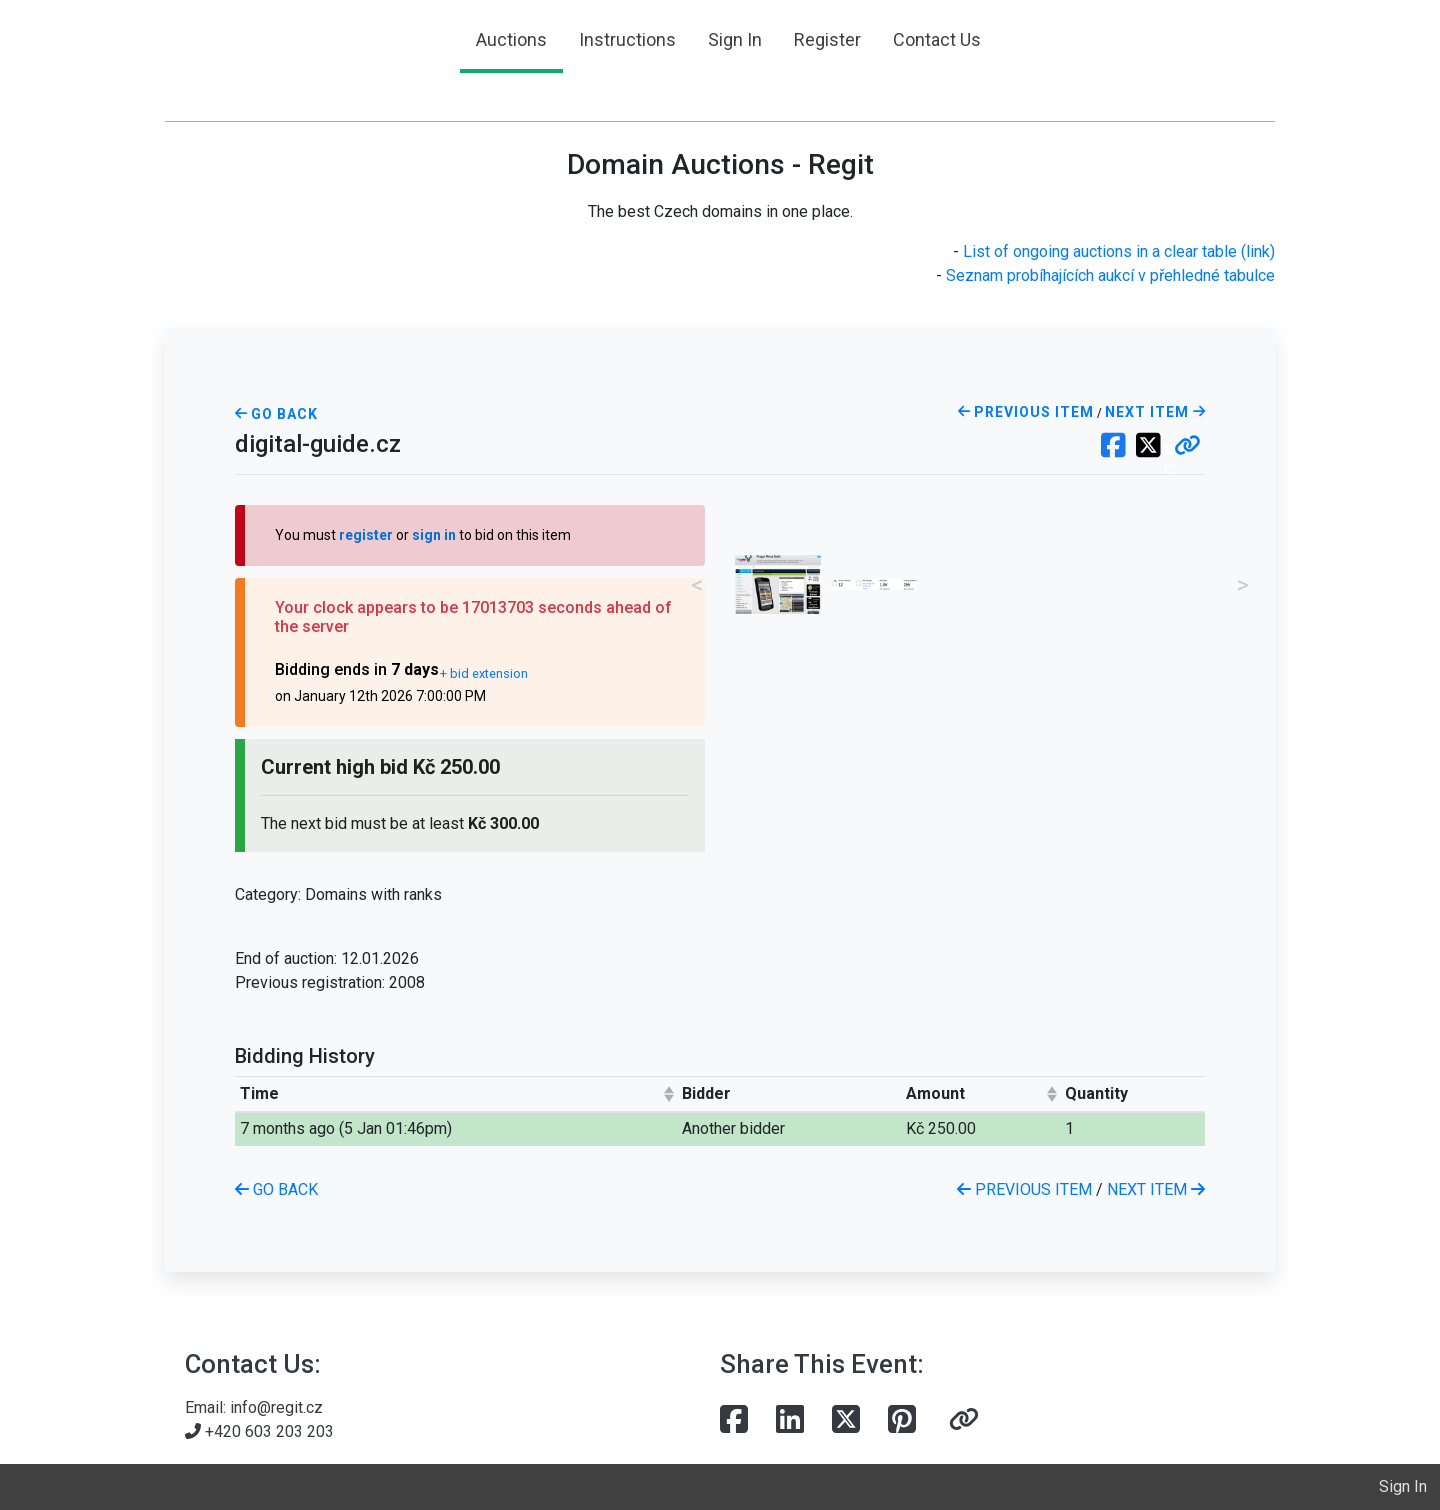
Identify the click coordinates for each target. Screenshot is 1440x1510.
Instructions (627, 39)
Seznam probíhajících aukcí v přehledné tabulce (1110, 275)
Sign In (735, 39)
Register (827, 39)
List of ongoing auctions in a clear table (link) (1119, 251)
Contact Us (937, 39)
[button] (1187, 447)
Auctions (511, 39)
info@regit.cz (276, 1407)
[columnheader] (456, 1093)
